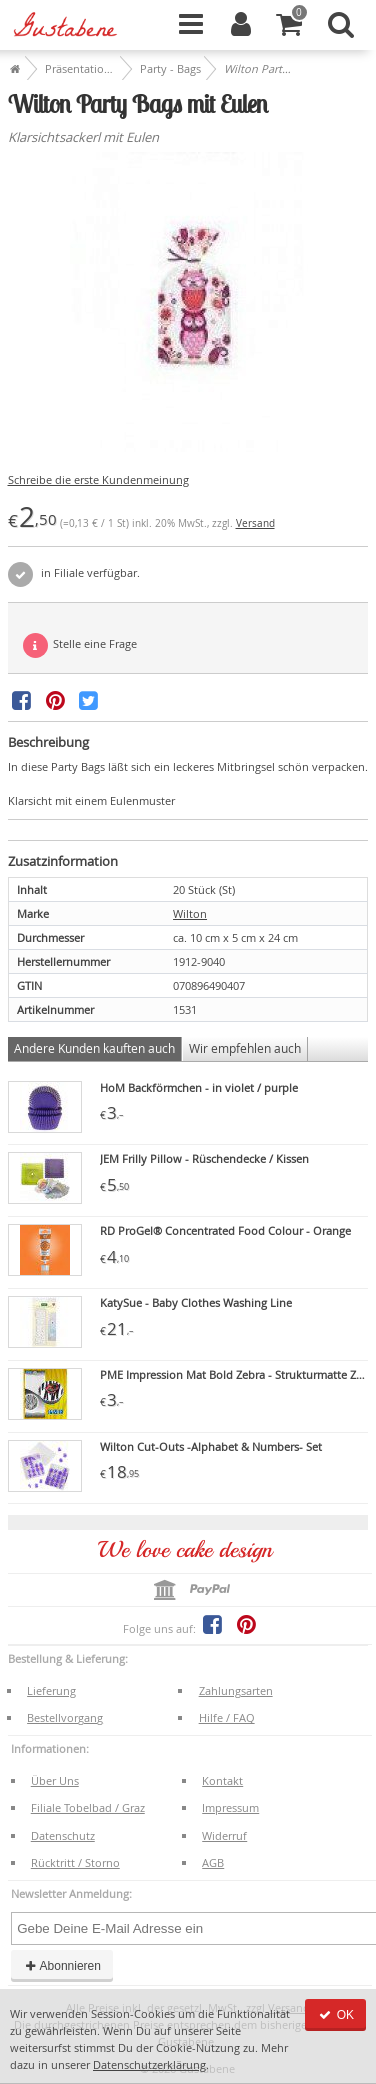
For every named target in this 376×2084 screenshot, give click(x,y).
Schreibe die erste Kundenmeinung (98, 479)
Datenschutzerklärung (149, 2064)
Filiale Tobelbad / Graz (88, 1807)
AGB (213, 1862)
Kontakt (222, 1780)
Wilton (190, 913)
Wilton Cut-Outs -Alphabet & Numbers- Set (211, 1446)
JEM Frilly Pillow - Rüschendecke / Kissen (204, 1158)
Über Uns (55, 1780)
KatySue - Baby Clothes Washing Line (196, 1302)
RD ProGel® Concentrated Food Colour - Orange (225, 1230)
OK (335, 2015)
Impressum (230, 1807)
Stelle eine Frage (80, 645)
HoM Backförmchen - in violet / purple (199, 1087)
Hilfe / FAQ (227, 1717)
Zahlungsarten (236, 1690)
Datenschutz (63, 1835)
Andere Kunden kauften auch (94, 1048)
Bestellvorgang (65, 1717)
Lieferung (51, 1690)
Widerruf (224, 1835)
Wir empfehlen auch (245, 1048)
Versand (255, 523)
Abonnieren (62, 1966)
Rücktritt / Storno (75, 1862)
